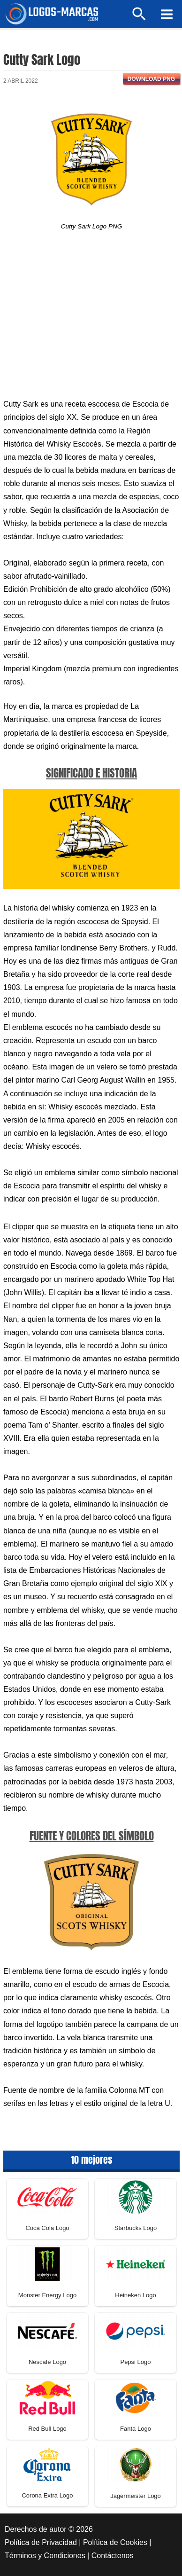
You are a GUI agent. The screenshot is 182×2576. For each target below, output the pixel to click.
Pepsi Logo (135, 2361)
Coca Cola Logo (47, 2227)
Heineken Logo (135, 2295)
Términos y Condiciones (45, 2556)
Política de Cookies (115, 2542)
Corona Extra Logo (47, 2495)
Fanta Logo (135, 2428)
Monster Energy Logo (47, 2295)
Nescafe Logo (47, 2361)
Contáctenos (112, 2556)
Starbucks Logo (135, 2227)
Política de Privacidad (41, 2542)
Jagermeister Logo (135, 2495)
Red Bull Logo (47, 2428)
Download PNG (151, 79)
